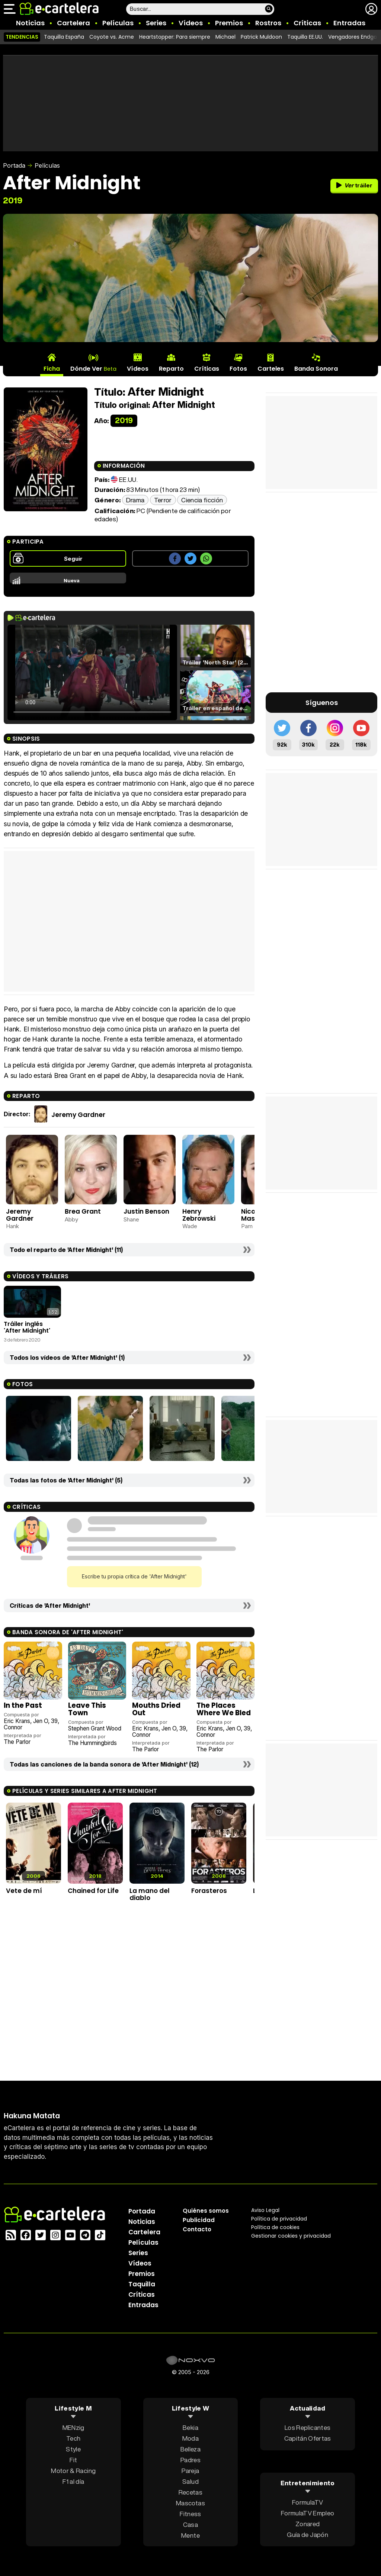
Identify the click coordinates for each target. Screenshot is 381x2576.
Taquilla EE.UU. (305, 37)
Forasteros (209, 1890)
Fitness (190, 2513)
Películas (118, 23)
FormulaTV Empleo (307, 2512)
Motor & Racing (73, 2470)
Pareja (190, 2470)
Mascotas (190, 2503)
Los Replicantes (307, 2427)
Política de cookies (275, 2227)
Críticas (307, 23)
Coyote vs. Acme (111, 37)
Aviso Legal (265, 2210)
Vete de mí (24, 1890)
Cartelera (73, 23)
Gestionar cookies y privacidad (291, 2235)
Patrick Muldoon (261, 37)
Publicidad (199, 2220)
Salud (190, 2481)
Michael (225, 37)
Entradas (349, 23)
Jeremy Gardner (78, 1114)
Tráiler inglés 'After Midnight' (27, 1327)
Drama (135, 500)
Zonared (307, 2523)
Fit (73, 2459)
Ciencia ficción (202, 500)
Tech (73, 2438)
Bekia (190, 2427)
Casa (190, 2524)
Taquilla (141, 2284)
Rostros (268, 23)
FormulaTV (307, 2501)
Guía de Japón (307, 2534)
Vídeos (191, 23)
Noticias (30, 23)
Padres (190, 2459)
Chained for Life (93, 1890)
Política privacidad (279, 2218)
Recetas (190, 2492)
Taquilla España (64, 37)
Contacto (197, 2229)
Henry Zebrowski (198, 1215)
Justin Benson (146, 1211)
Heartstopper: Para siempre (174, 37)
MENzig (73, 2427)
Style (73, 2449)
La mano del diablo (149, 1894)
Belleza (190, 2449)
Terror (163, 500)
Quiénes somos (206, 2211)
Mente (190, 2535)
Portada (14, 165)
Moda (190, 2438)
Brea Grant (83, 1211)
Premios (229, 23)
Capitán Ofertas (307, 2438)
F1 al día (73, 2481)
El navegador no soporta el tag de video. (92, 672)
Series (156, 23)
